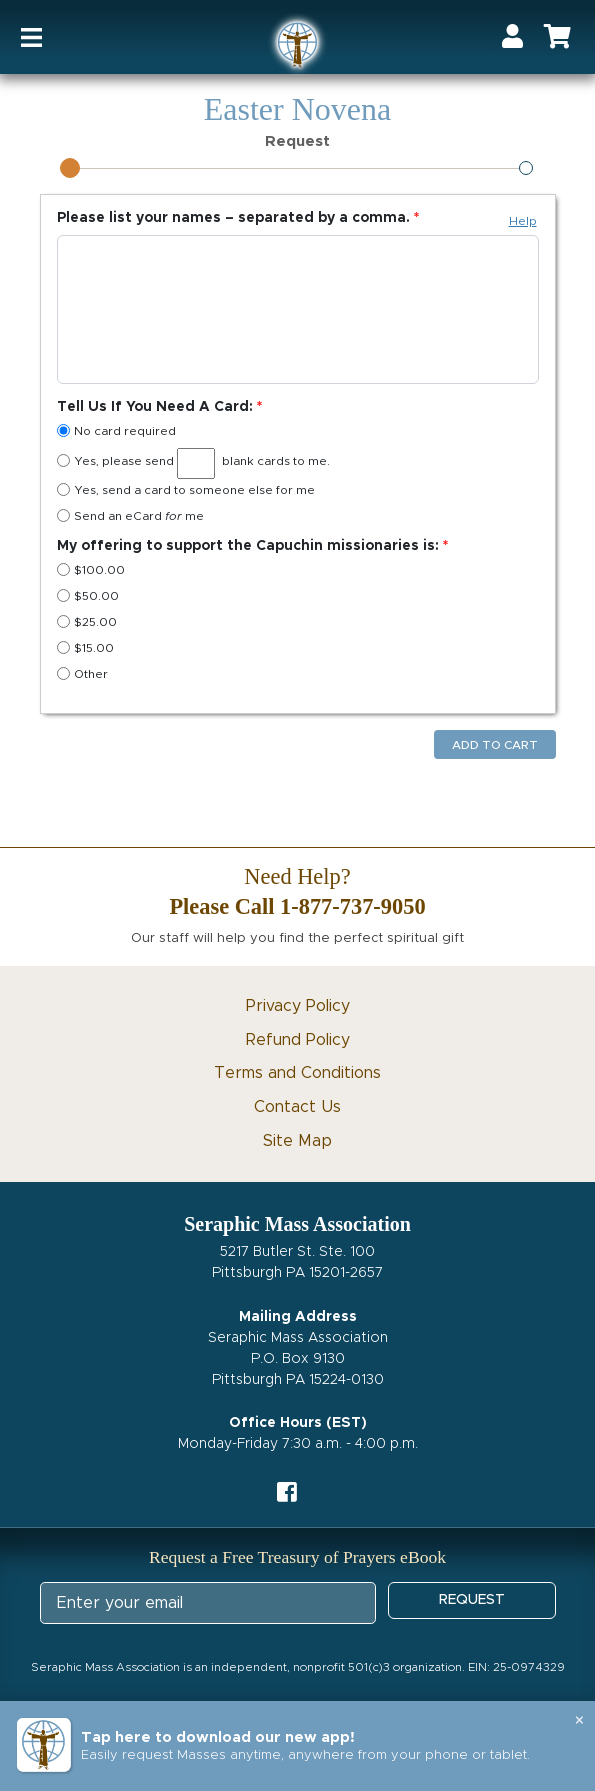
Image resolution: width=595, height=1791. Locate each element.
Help (523, 221)
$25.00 (87, 621)
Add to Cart (495, 745)
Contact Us (297, 1107)
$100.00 (91, 569)
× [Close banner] (579, 1721)
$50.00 (88, 595)
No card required (116, 430)
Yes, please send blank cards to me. (193, 463)
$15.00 (85, 647)
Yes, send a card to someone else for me (186, 489)
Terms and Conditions (297, 1073)
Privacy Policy (298, 1006)
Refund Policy (298, 1040)
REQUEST (472, 1600)
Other (82, 673)
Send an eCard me (130, 515)
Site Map (297, 1141)
